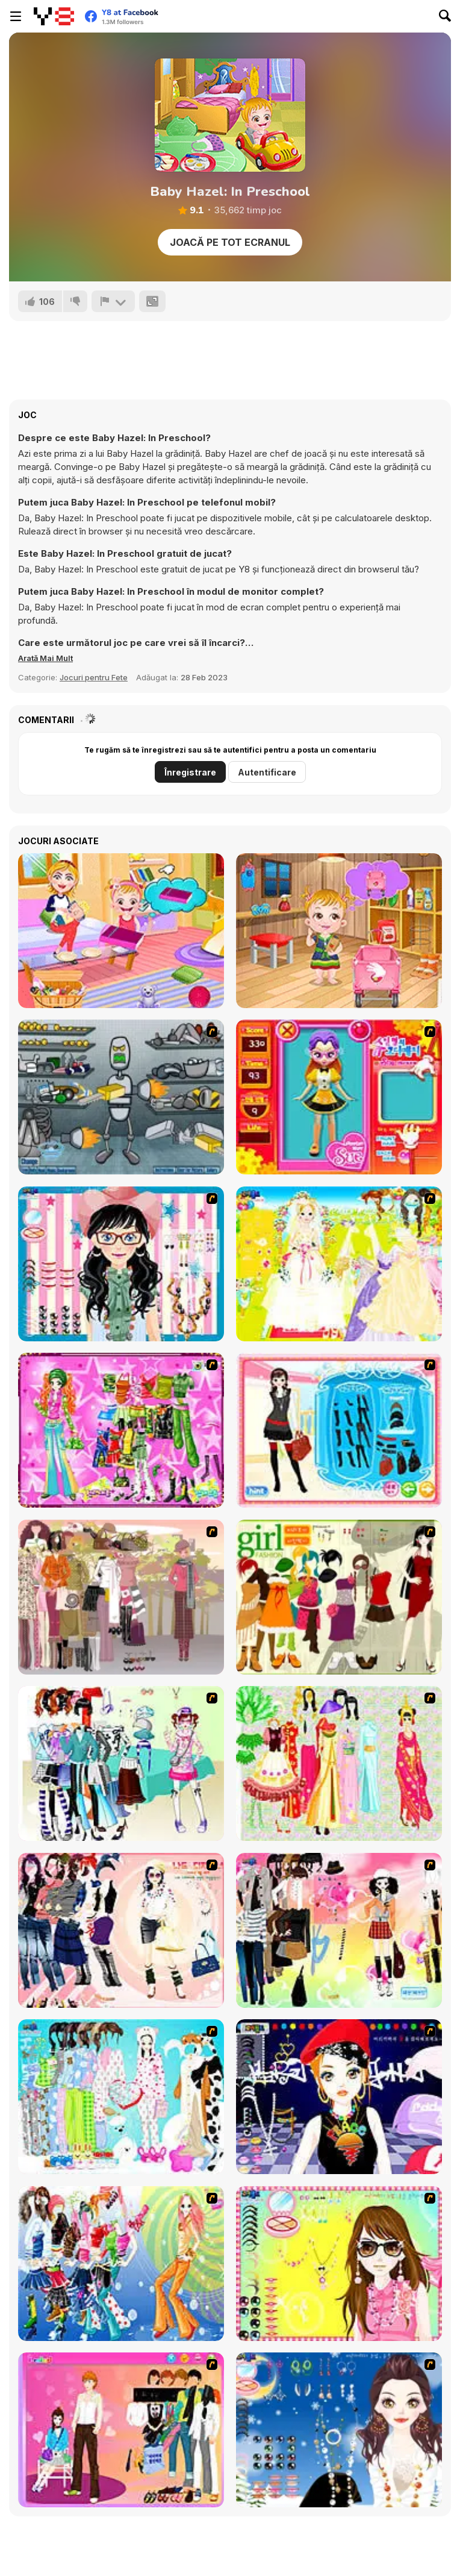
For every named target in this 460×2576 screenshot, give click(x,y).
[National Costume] (339, 1763)
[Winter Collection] (121, 1763)
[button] (45, 658)
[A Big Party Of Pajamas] (121, 2096)
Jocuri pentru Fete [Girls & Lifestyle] (94, 677)
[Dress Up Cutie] (121, 1263)
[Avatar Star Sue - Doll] (339, 1097)
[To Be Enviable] (339, 2263)
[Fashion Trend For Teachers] (121, 1597)
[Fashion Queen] (339, 1430)
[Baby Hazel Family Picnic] (121, 930)
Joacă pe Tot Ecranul (230, 242)
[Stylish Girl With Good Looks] (339, 2096)
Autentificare (267, 772)
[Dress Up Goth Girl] (339, 2429)
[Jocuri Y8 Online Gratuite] (54, 16)
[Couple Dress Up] (121, 2429)
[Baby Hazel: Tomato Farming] (339, 930)
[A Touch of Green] (121, 1430)
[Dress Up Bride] (339, 1263)
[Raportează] (113, 301)
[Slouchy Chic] (339, 1930)
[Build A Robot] (121, 1097)
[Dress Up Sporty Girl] (121, 1930)
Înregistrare (190, 772)
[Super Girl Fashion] (339, 1597)
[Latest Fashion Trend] (121, 2263)
